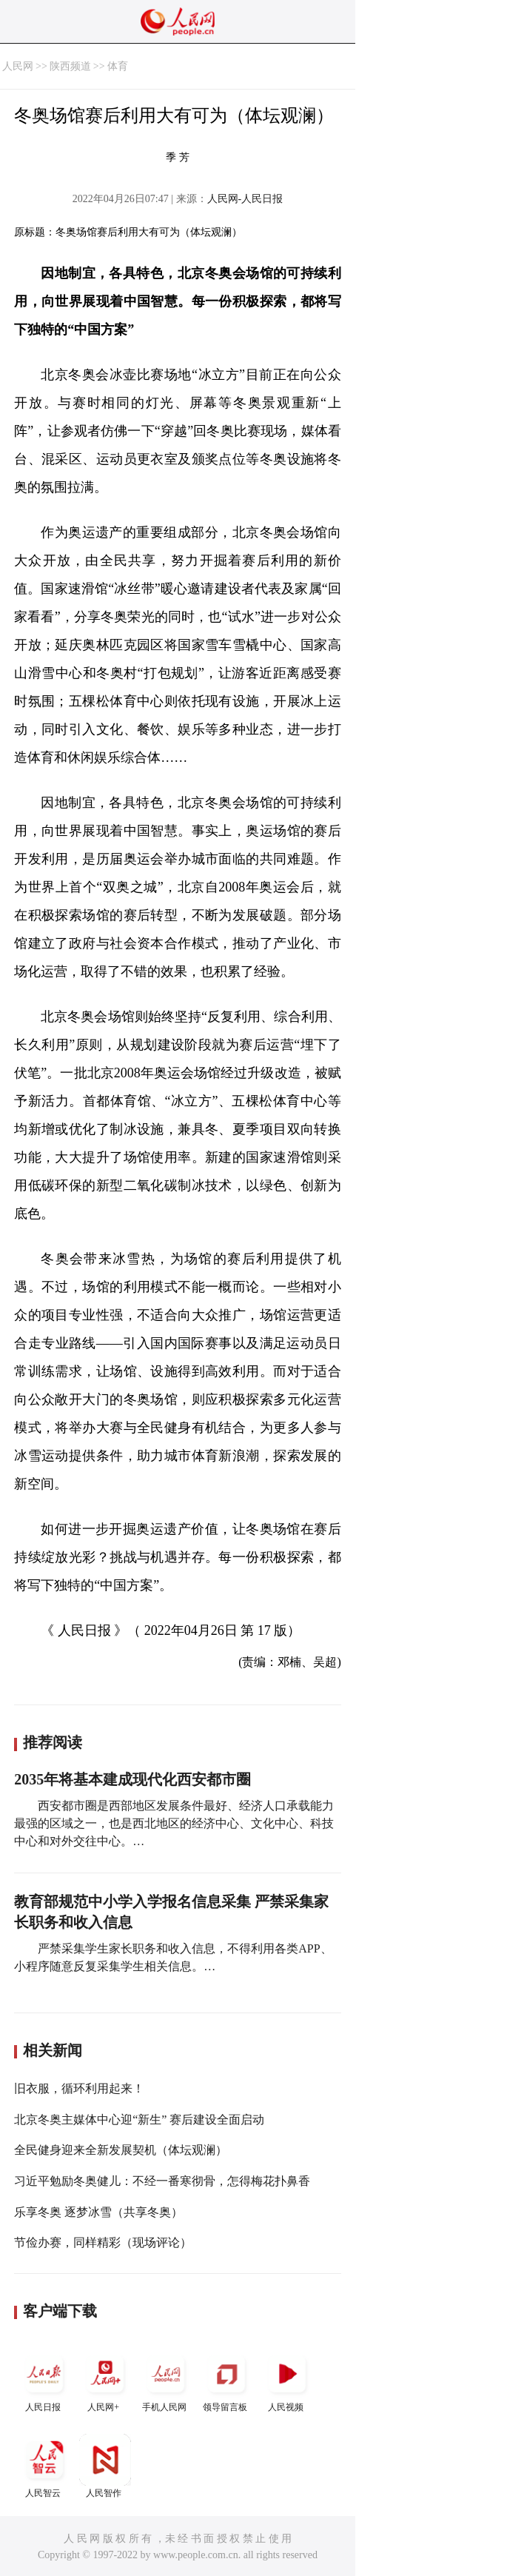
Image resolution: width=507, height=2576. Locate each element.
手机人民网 (166, 2380)
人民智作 (105, 2466)
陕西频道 (70, 66)
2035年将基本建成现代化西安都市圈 (132, 1779)
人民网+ (105, 2380)
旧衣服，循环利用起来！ (79, 2088)
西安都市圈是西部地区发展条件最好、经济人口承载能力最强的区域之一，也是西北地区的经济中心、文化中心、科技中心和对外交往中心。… (174, 1823)
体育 (117, 66)
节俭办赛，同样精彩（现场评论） (103, 2242)
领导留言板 (226, 2380)
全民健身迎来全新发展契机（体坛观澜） (120, 2150)
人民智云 (44, 2466)
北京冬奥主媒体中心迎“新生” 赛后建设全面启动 (139, 2119)
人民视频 (287, 2380)
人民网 (17, 66)
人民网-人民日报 (245, 198)
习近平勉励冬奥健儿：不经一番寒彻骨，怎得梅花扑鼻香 (162, 2181)
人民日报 (44, 2380)
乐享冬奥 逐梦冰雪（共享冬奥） (98, 2212)
